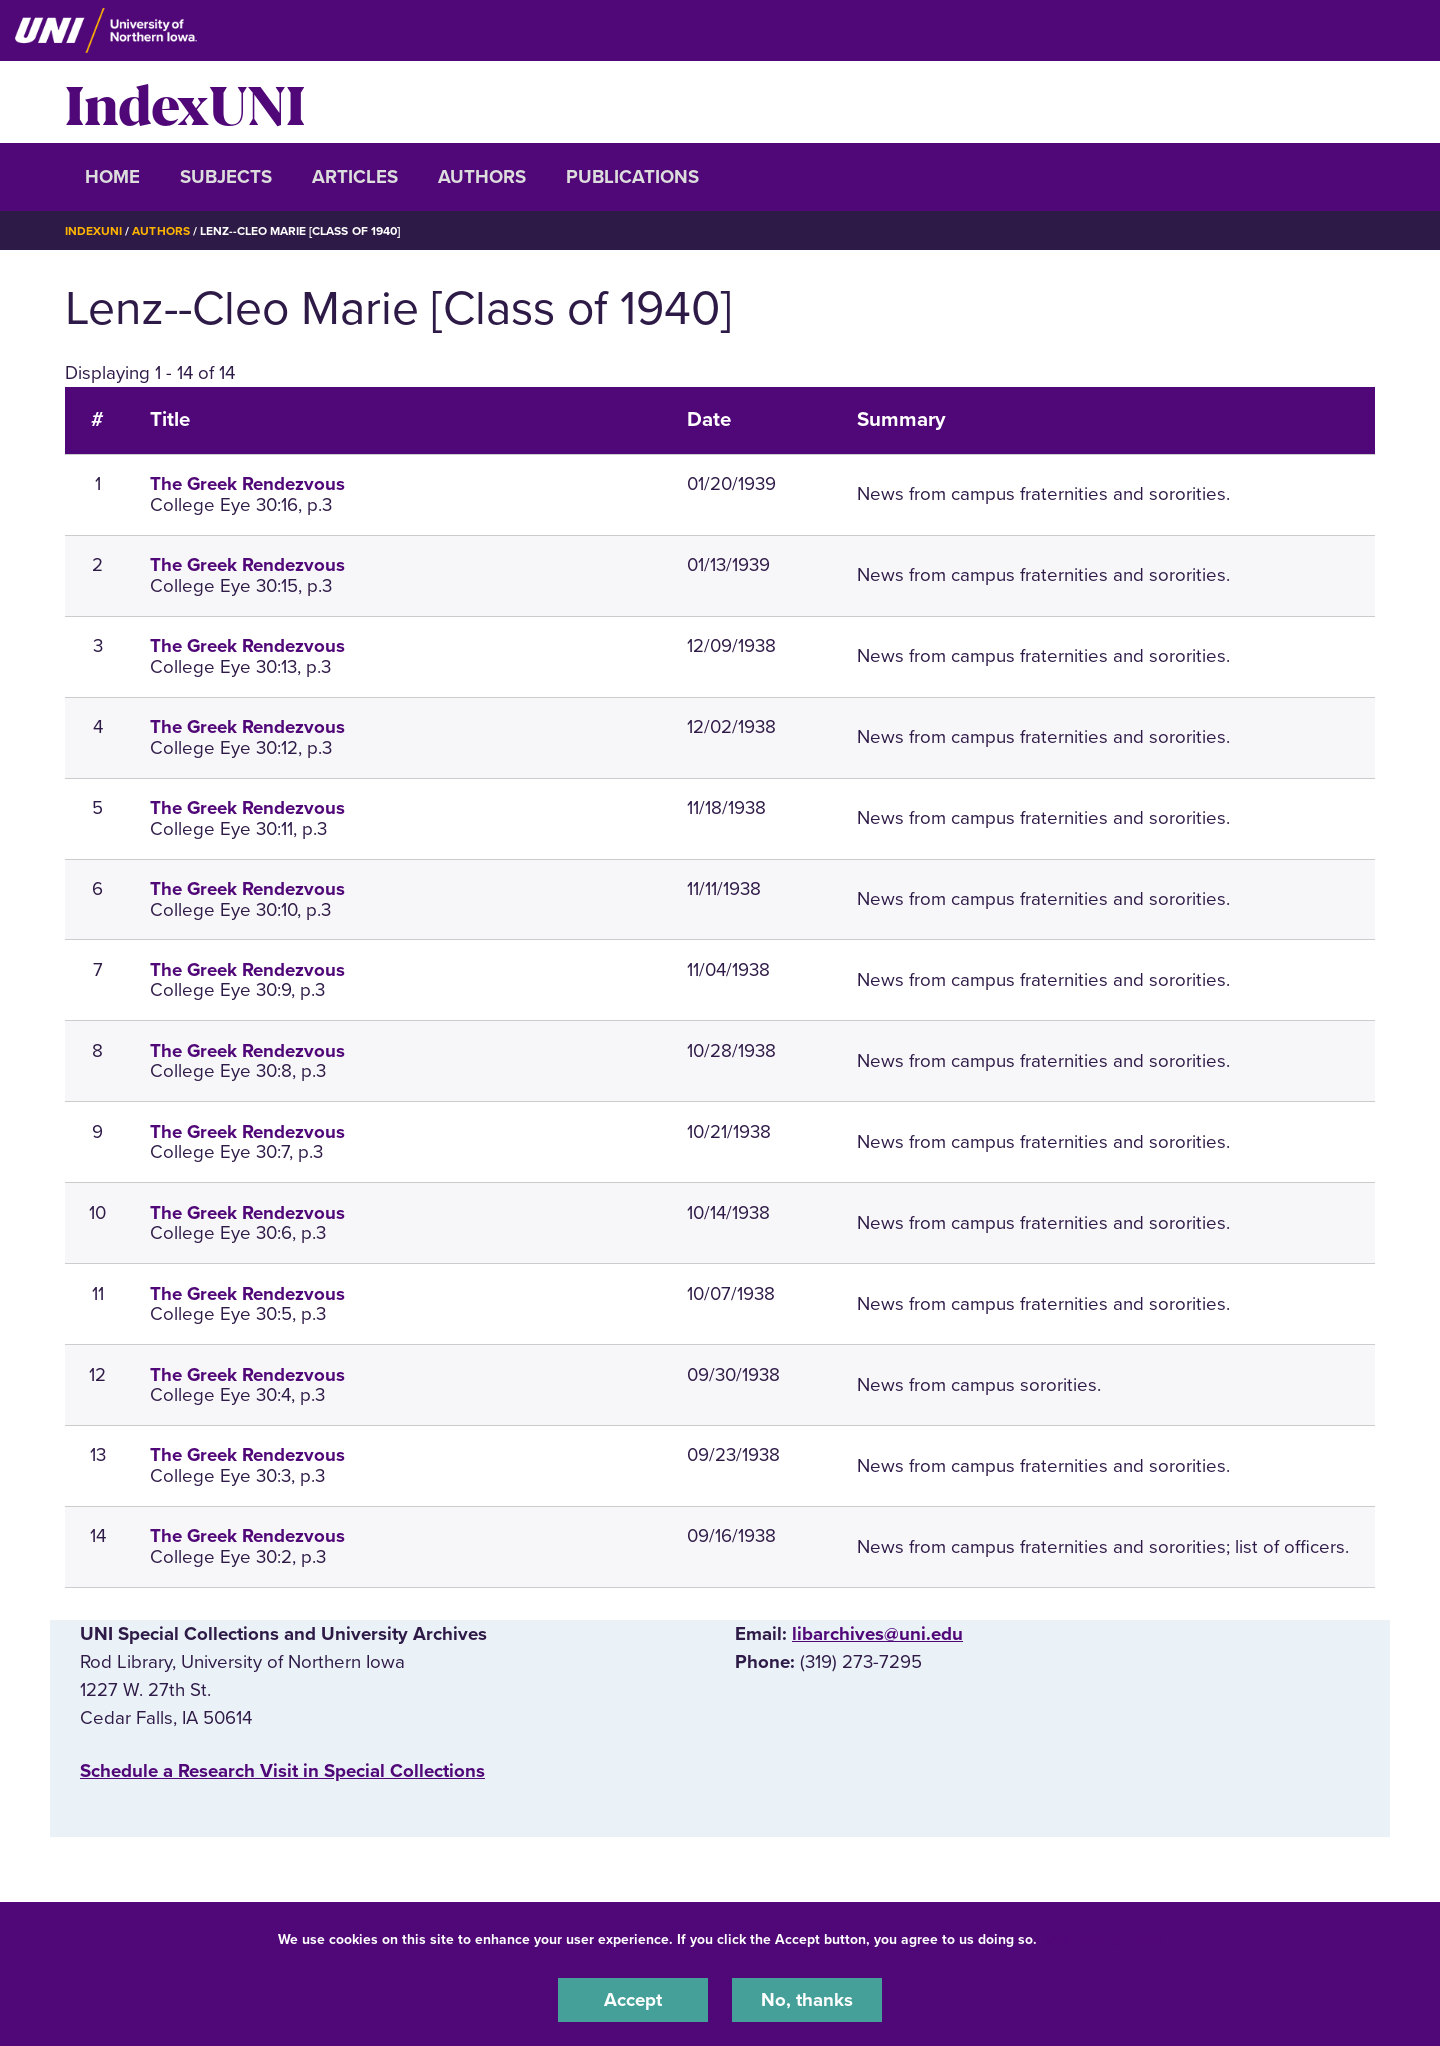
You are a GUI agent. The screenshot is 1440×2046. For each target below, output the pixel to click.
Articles (355, 177)
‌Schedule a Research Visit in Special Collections (282, 1771)
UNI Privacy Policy (1104, 1939)
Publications (632, 177)
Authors (482, 177)
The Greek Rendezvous (247, 484)
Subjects (226, 177)
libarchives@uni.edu (877, 1634)
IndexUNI (185, 102)
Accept (633, 2000)
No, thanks (807, 2000)
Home (112, 177)
